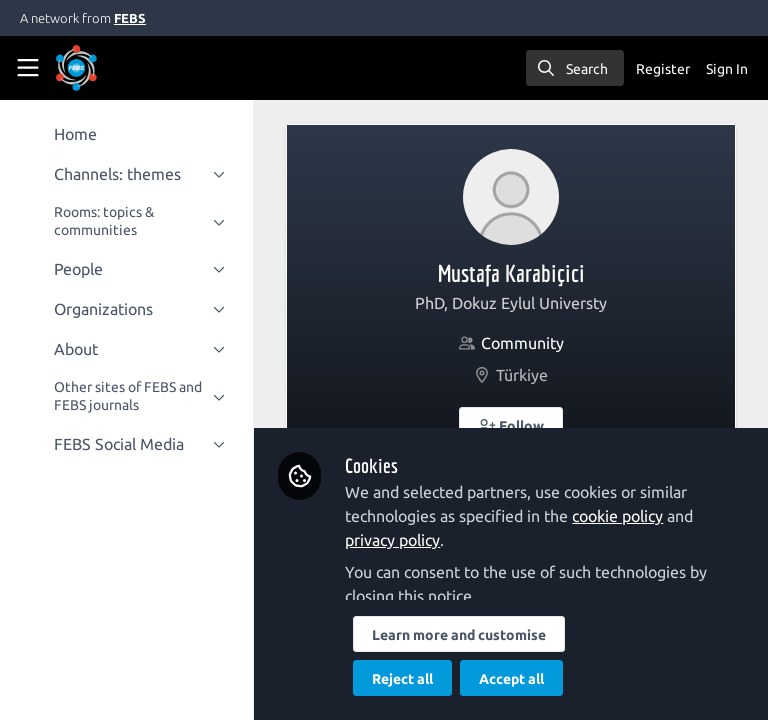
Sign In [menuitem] (727, 69)
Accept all (513, 679)
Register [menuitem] (663, 69)
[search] (575, 68)
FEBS (130, 18)
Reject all (404, 679)
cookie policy (619, 516)
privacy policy (394, 540)
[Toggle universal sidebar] (28, 68)
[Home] (104, 68)
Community (523, 343)
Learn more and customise (461, 635)
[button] (512, 425)
